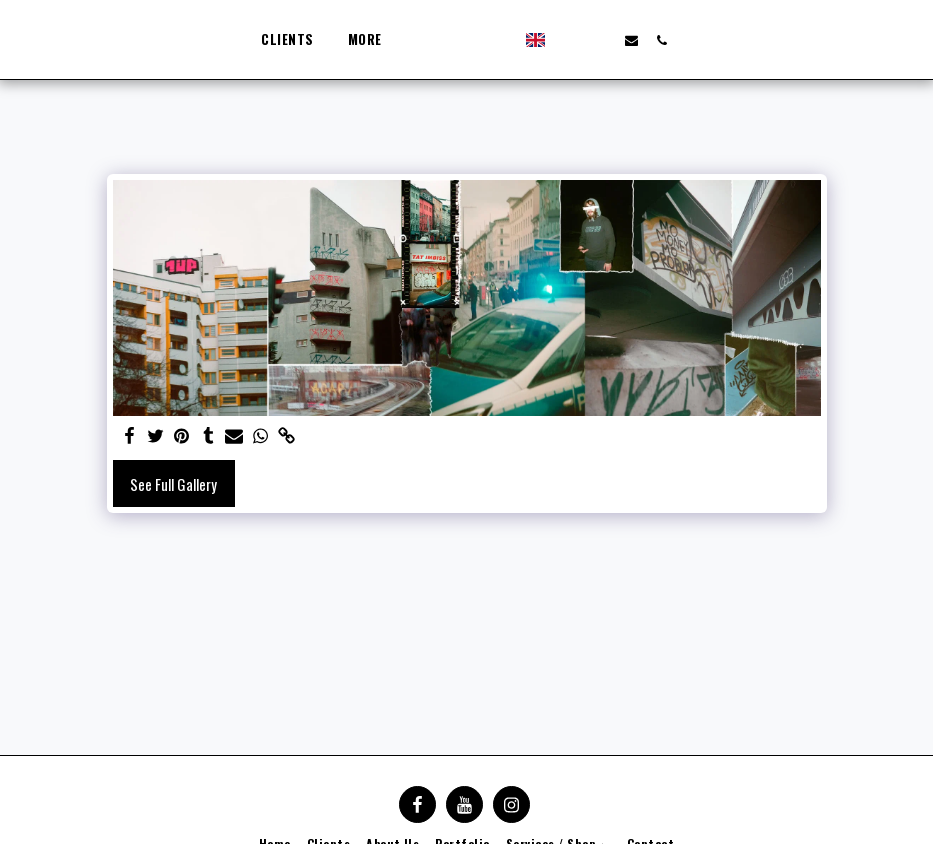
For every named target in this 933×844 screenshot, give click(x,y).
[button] (638, 40)
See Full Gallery (173, 484)
